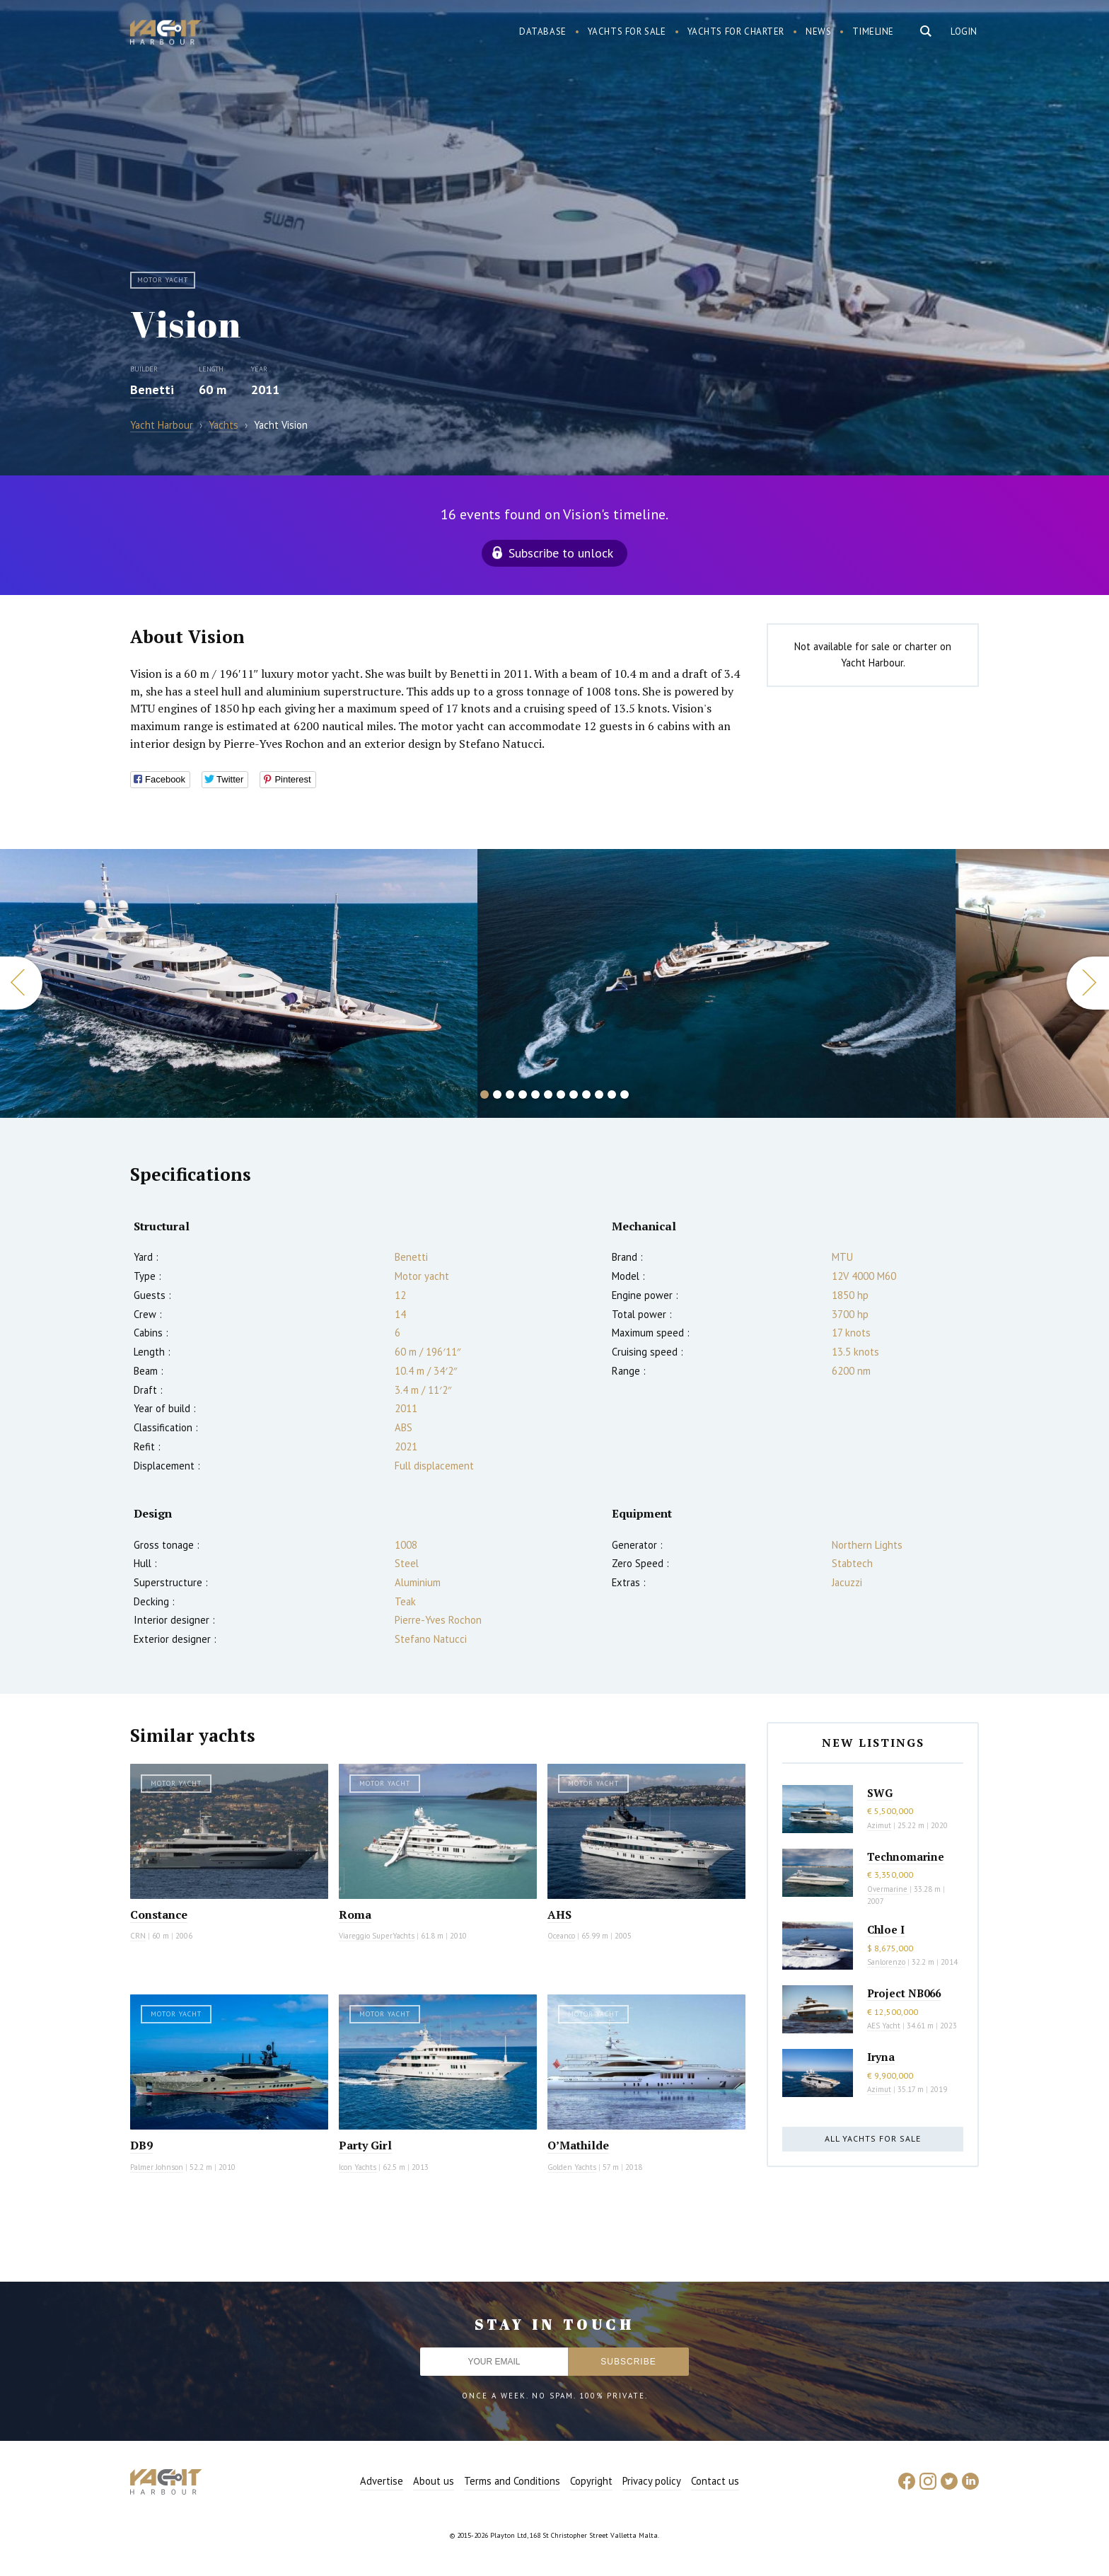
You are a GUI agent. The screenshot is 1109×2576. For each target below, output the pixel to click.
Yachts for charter (736, 31)
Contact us (715, 2481)
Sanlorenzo (886, 1962)
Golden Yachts (571, 2167)
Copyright (591, 2481)
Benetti (152, 389)
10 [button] (599, 1094)
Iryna (881, 2057)
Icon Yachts (357, 2167)
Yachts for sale (627, 31)
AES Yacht (883, 2026)
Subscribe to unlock (561, 553)
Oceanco (561, 1936)
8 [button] (573, 1094)
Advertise (381, 2481)
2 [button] (497, 1094)
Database (543, 31)
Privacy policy (651, 2481)
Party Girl (365, 2145)
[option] (716, 983)
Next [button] (1088, 983)
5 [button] (535, 1094)
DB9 (141, 2145)
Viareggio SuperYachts (376, 1936)
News (818, 31)
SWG (880, 1793)
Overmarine (888, 1889)
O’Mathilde (578, 2145)
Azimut (879, 1825)
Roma (355, 1914)
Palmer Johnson (156, 2167)
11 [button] (612, 1094)
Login (964, 31)
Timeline (873, 31)
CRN (138, 1936)
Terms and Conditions (512, 2481)
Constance (158, 1914)
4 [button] (522, 1094)
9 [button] (586, 1094)
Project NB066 (904, 1993)
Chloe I (886, 1929)
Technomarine (905, 1856)
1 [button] (484, 1094)
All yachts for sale (873, 2138)
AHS (559, 1914)
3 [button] (510, 1094)
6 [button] (548, 1094)
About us (433, 2481)
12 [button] (624, 1094)
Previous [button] (21, 983)
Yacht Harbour (165, 34)
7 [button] (561, 1094)
